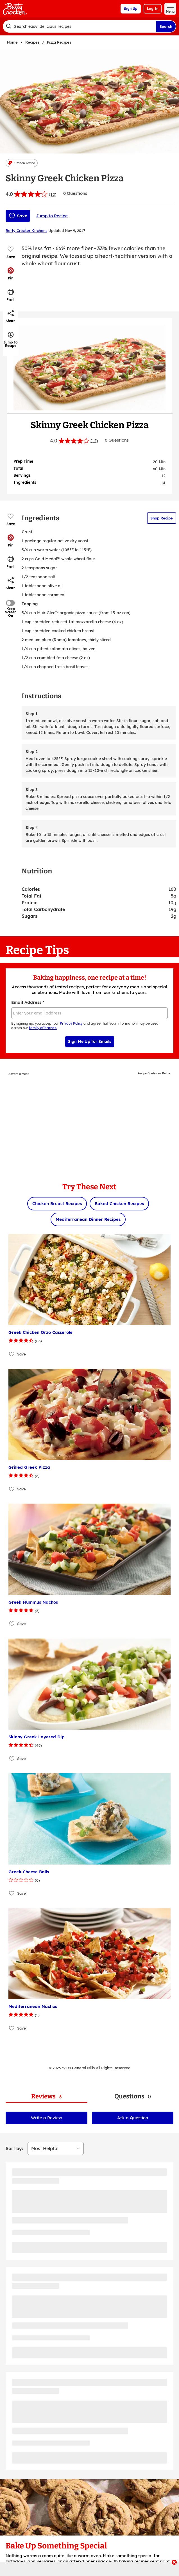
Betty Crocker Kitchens (26, 230)
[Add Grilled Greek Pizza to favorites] (11, 1488)
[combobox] (79, 26)
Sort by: (14, 2148)
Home (12, 42)
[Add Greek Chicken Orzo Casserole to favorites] (11, 1353)
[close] (174, 2563)
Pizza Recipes (59, 42)
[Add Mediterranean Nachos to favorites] (11, 2028)
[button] (11, 273)
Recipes (32, 42)
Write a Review (46, 2117)
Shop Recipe (161, 518)
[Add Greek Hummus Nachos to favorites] (11, 1623)
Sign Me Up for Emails (89, 1041)
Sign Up (130, 8)
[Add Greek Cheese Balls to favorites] (11, 1893)
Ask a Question (132, 2117)
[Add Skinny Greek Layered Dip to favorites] (11, 1758)
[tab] (46, 2097)
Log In (152, 8)
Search (166, 26)
